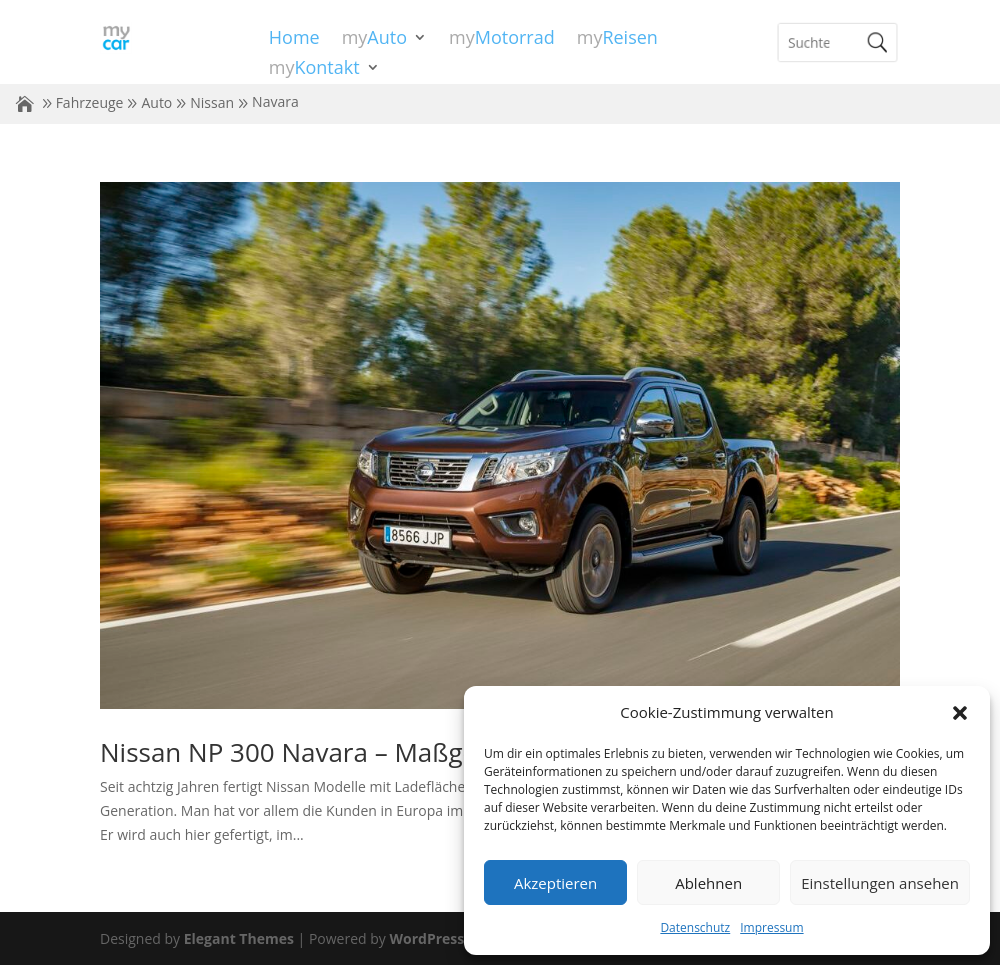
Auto (156, 102)
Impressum (771, 927)
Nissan (212, 102)
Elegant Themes (239, 938)
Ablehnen (708, 883)
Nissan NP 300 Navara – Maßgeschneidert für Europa (420, 752)
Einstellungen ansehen (880, 883)
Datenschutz (695, 927)
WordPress (426, 938)
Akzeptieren (555, 883)
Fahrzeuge (90, 102)
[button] (960, 713)
